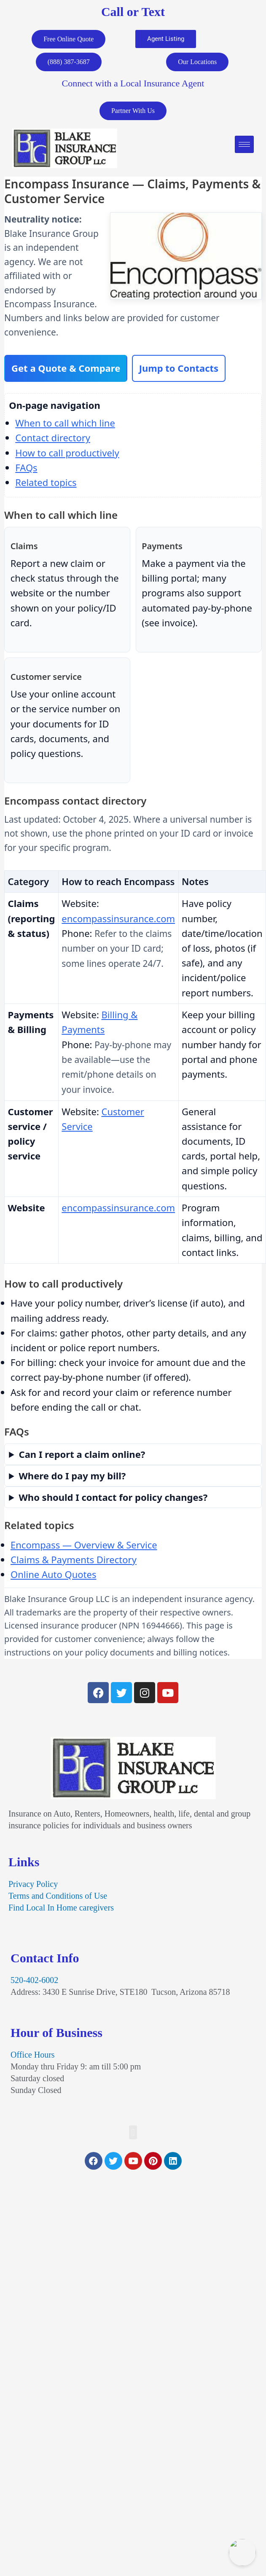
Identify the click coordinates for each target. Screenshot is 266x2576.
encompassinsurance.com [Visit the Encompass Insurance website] (118, 1207)
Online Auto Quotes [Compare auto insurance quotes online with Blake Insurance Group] (53, 1574)
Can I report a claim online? (82, 1454)
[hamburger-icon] (244, 144)
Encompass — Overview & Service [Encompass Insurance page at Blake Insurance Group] (84, 1544)
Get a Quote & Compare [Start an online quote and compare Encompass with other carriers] (65, 368)
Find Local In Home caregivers (61, 1907)
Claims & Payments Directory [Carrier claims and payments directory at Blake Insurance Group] (74, 1559)
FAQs (26, 467)
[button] (133, 2132)
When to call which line (65, 422)
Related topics (45, 482)
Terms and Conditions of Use (57, 1895)
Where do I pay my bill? (72, 1475)
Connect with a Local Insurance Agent (133, 83)
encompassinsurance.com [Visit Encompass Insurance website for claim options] (118, 918)
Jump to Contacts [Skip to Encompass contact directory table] (179, 368)
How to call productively (67, 452)
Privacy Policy (33, 1884)
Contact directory (52, 437)
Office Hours (33, 2054)
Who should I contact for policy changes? (113, 1497)
